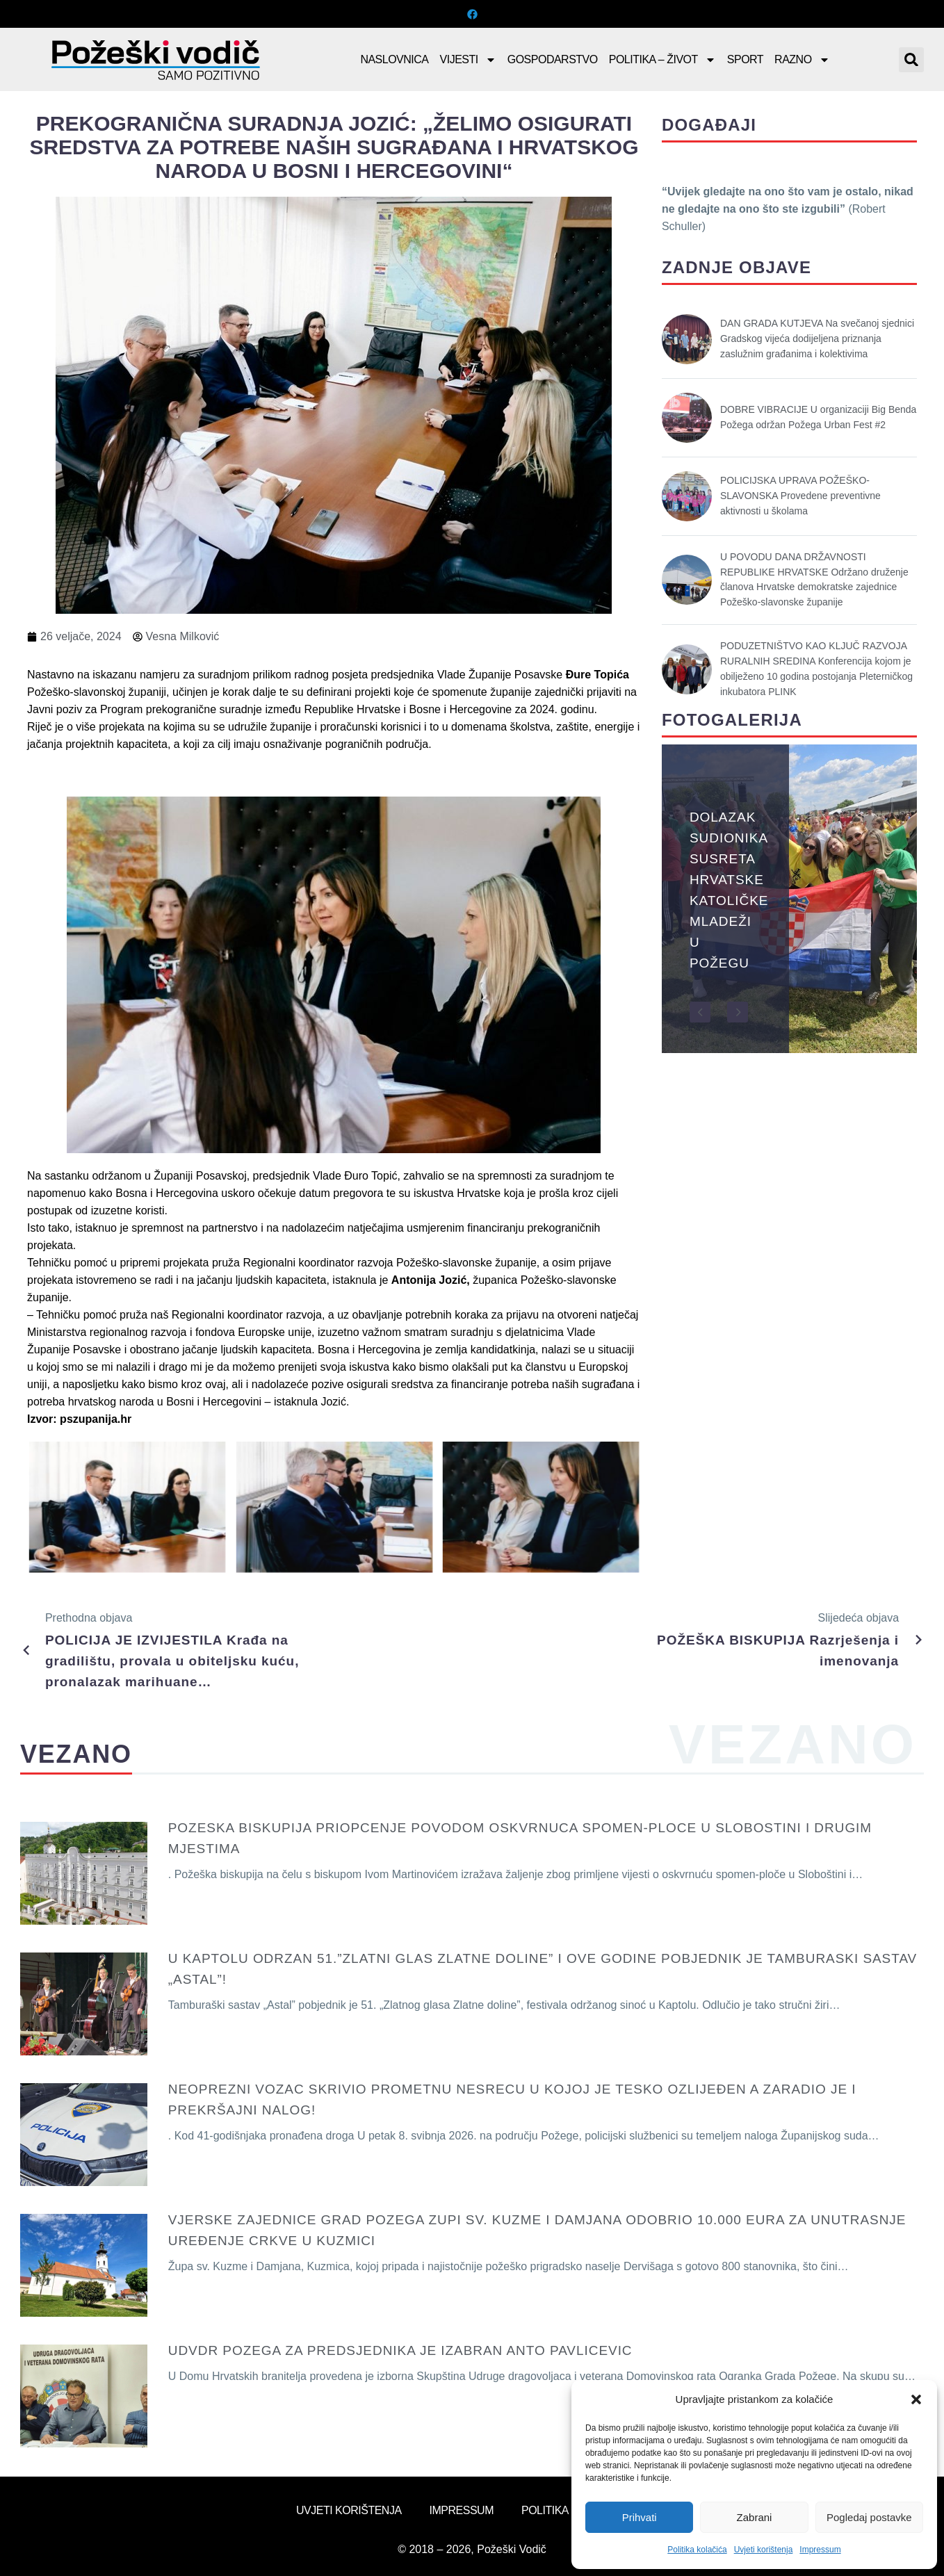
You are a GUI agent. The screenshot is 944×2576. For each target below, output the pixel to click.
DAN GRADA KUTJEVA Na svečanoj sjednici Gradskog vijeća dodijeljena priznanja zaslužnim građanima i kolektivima (817, 338)
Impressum (819, 2549)
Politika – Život (662, 59)
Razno (802, 59)
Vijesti (468, 59)
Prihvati (639, 2517)
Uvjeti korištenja (763, 2549)
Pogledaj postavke (869, 2517)
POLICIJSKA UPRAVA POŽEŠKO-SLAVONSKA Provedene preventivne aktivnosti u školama (800, 495)
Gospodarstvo (552, 59)
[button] (916, 2399)
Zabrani (754, 2517)
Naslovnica (394, 59)
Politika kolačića (696, 2549)
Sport (745, 59)
